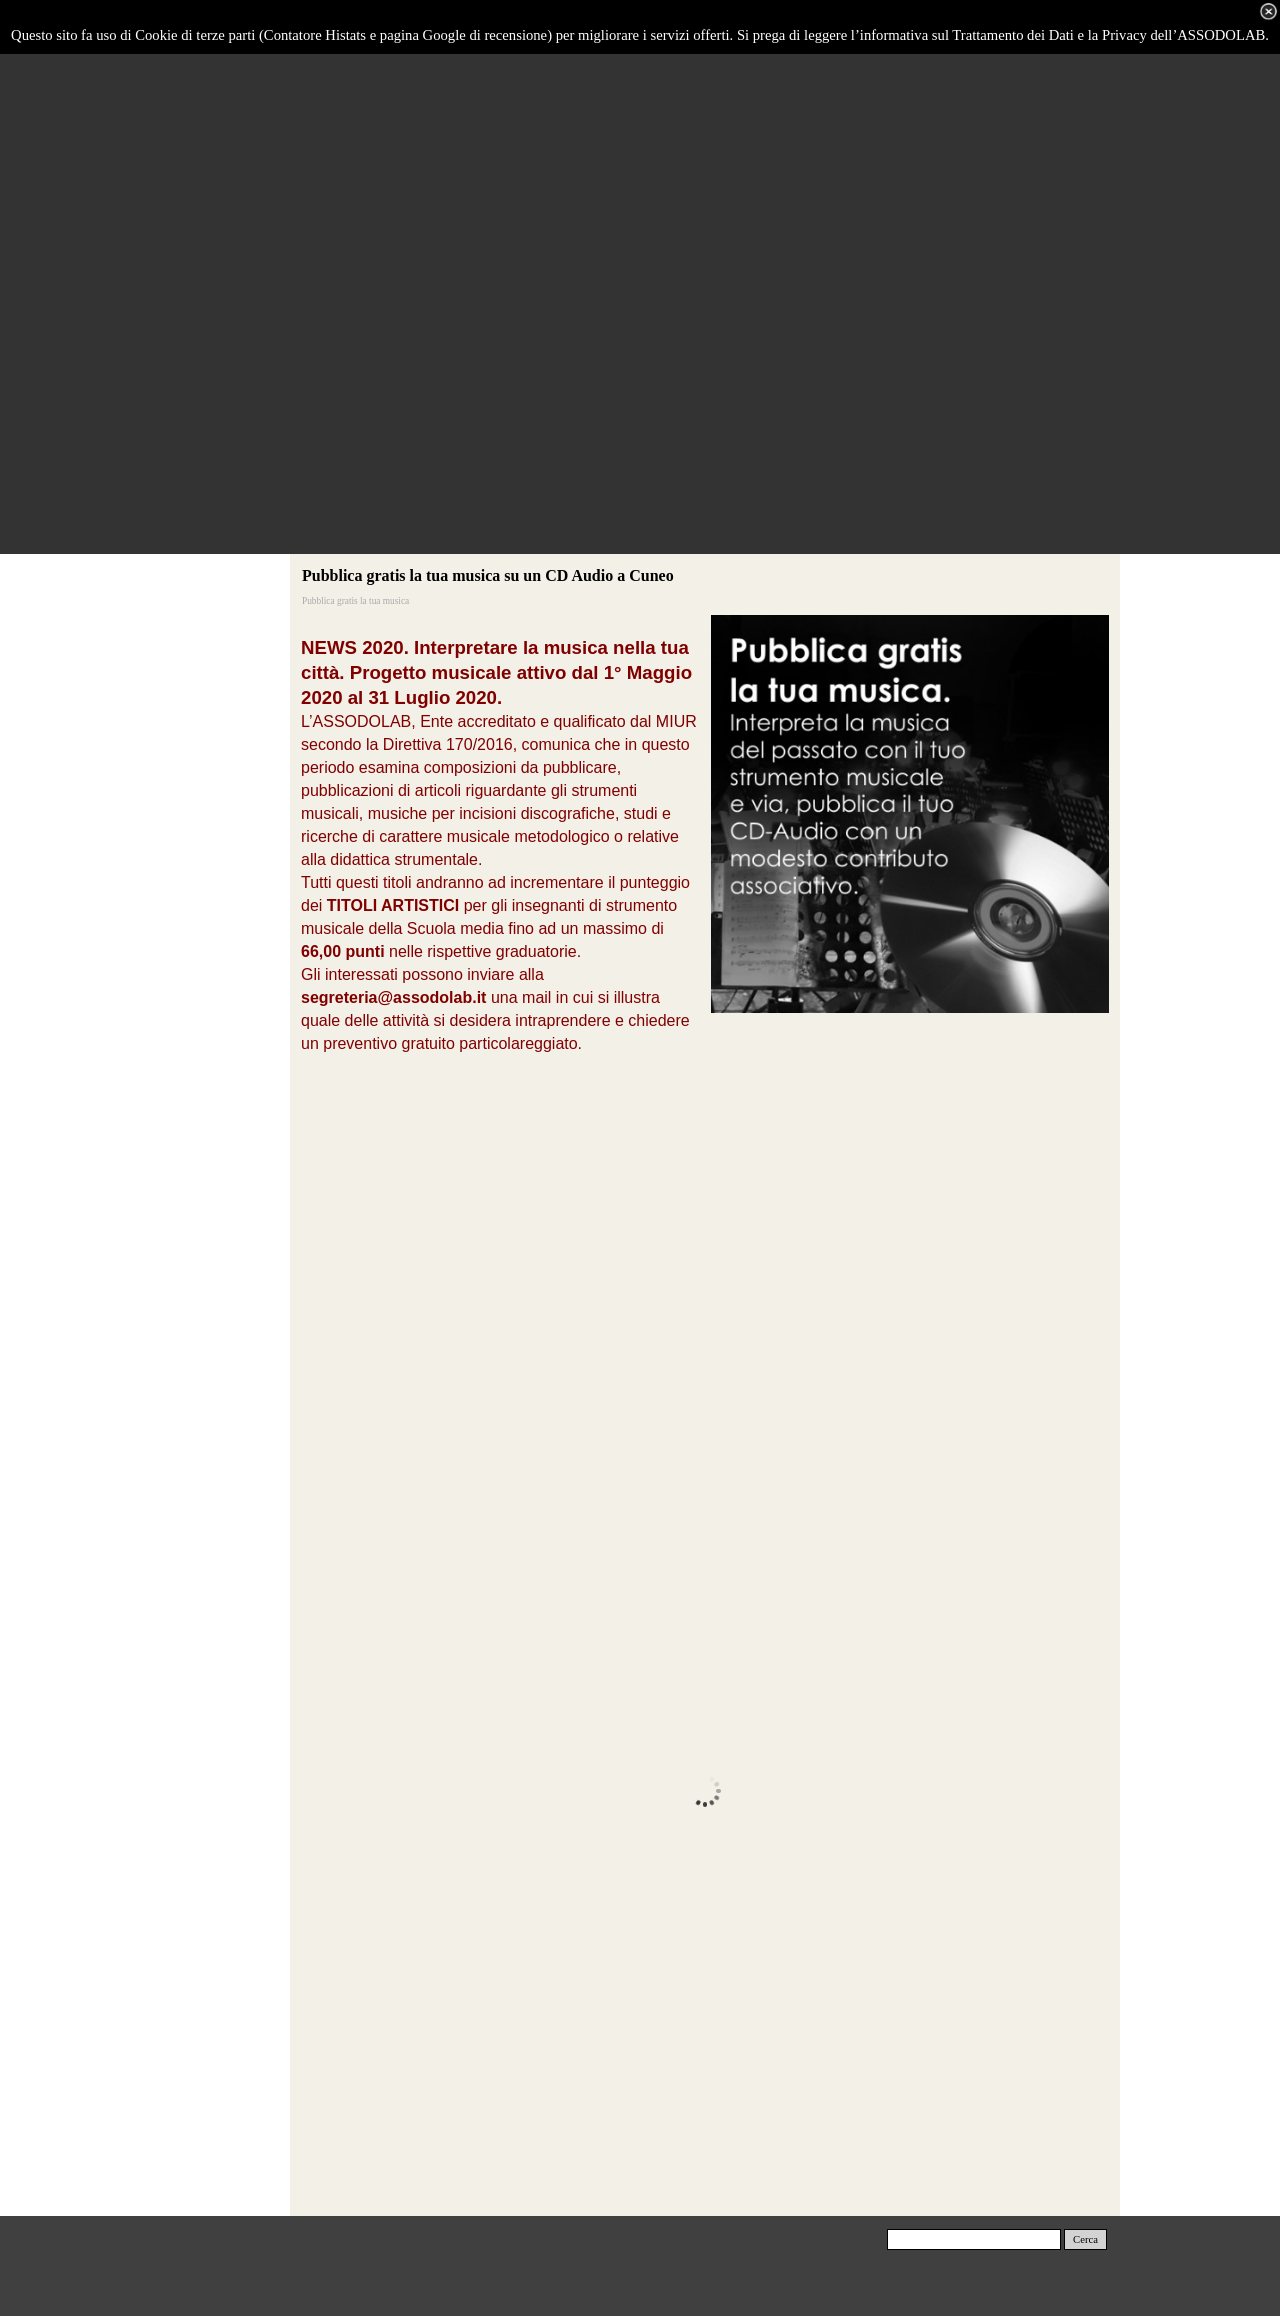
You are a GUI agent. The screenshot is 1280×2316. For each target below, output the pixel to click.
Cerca (1085, 2239)
